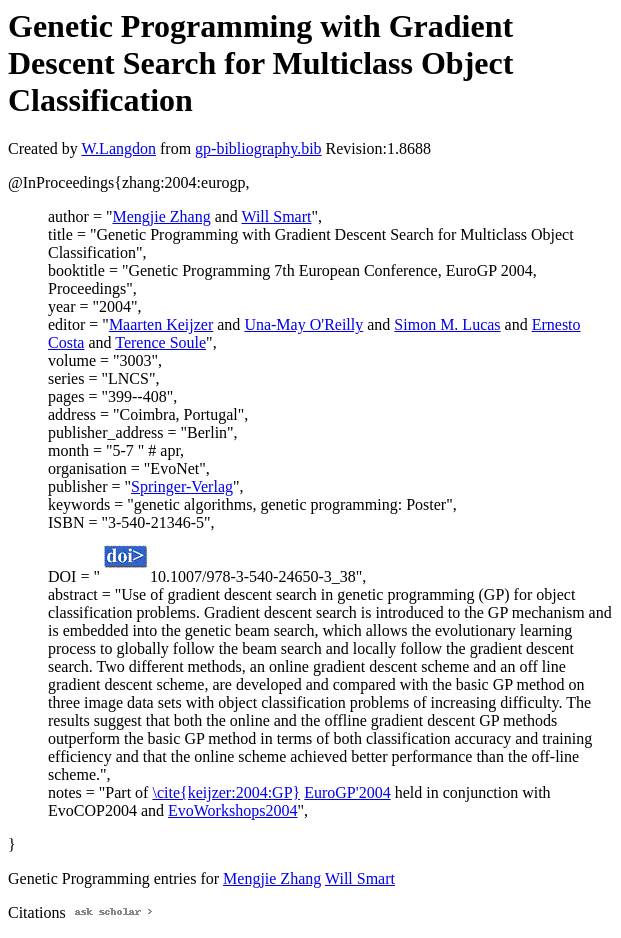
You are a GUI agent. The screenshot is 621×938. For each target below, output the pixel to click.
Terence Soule (160, 342)
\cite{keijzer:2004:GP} (226, 792)
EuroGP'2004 (347, 792)
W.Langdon (118, 148)
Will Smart (276, 216)
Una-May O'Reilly (303, 324)
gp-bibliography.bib (258, 148)
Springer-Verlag (182, 486)
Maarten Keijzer (161, 324)
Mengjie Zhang (161, 216)
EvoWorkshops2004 (232, 810)
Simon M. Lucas (447, 324)
